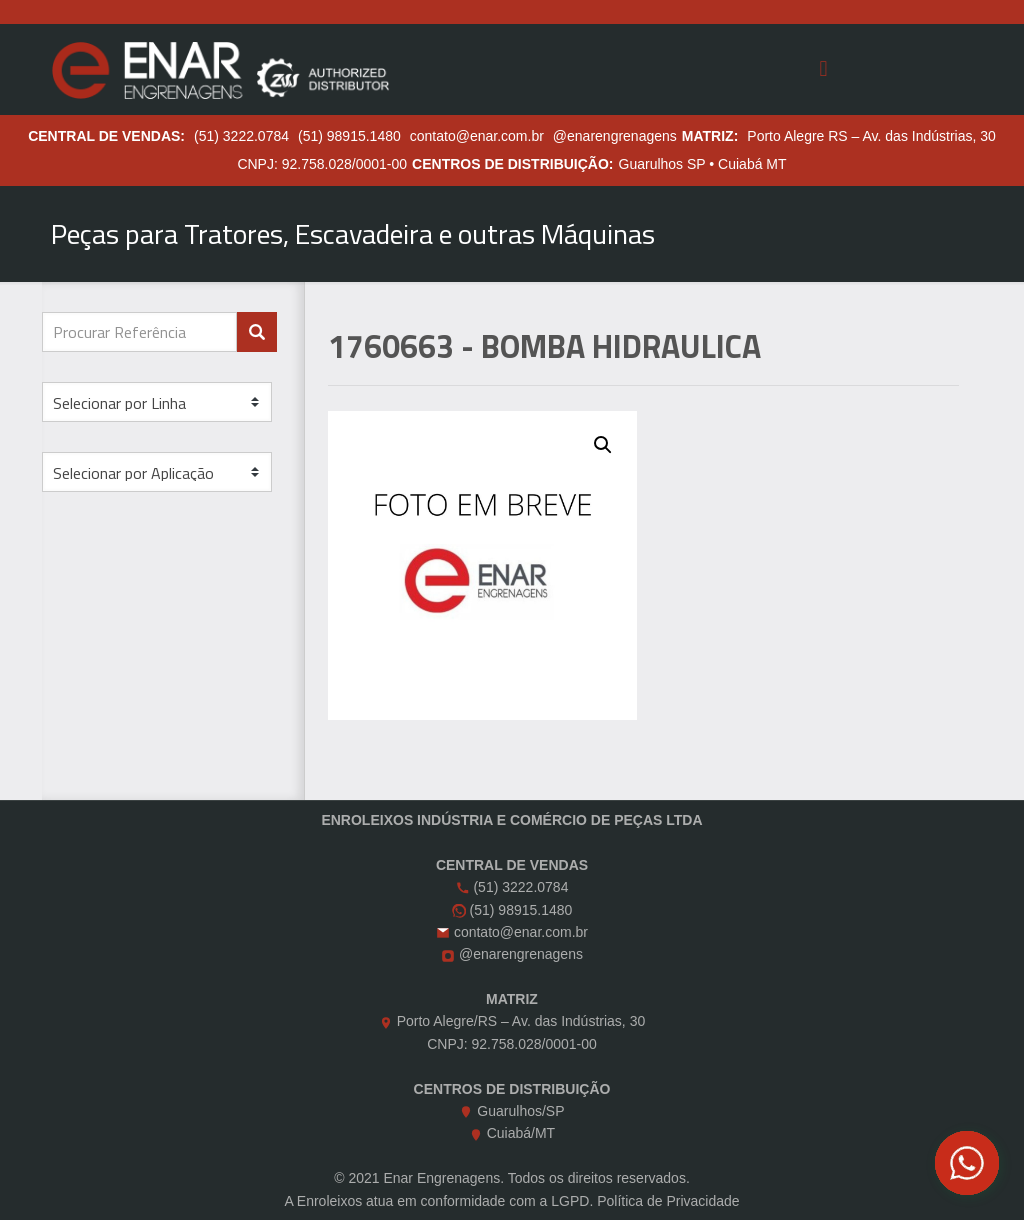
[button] (603, 445)
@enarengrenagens (615, 136)
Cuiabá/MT (521, 1133)
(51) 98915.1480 (349, 136)
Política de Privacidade (668, 1201)
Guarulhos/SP (520, 1111)
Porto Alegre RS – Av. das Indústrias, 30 (871, 136)
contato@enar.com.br (477, 136)
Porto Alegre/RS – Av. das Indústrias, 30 (521, 1021)
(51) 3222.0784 (241, 136)
